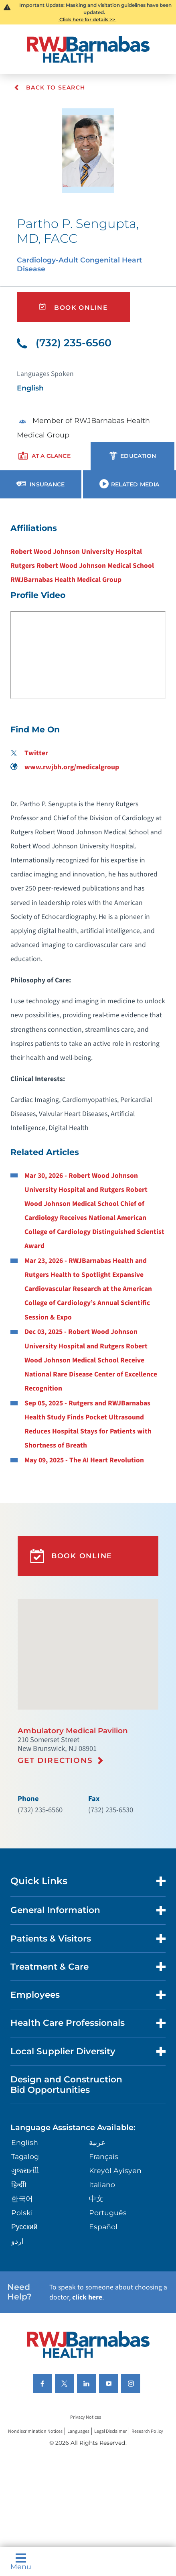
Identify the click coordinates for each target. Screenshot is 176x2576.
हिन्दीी (18, 2184)
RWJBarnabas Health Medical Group (65, 580)
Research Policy (147, 2431)
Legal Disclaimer (110, 2431)
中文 (96, 2198)
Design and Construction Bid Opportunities (66, 2084)
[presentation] (44, 456)
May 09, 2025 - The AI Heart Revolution (84, 1460)
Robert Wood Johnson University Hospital (76, 552)
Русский (24, 2226)
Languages (78, 2431)
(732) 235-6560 (64, 342)
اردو (17, 2241)
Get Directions (55, 1760)
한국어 (22, 2198)
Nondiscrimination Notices (35, 2431)
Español (103, 2226)
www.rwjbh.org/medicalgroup (64, 767)
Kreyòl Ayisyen (115, 2170)
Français (103, 2156)
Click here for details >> (87, 19)
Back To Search (49, 87)
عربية (97, 2142)
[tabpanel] (88, 993)
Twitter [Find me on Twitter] (29, 753)
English (24, 2142)
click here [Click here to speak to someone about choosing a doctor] (87, 2297)
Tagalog (25, 2156)
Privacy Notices (85, 2417)
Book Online (73, 307)
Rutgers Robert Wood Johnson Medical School (82, 566)
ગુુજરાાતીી (25, 2170)
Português (108, 2212)
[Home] (88, 49)
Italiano (102, 2184)
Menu (20, 2561)
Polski (22, 2212)
